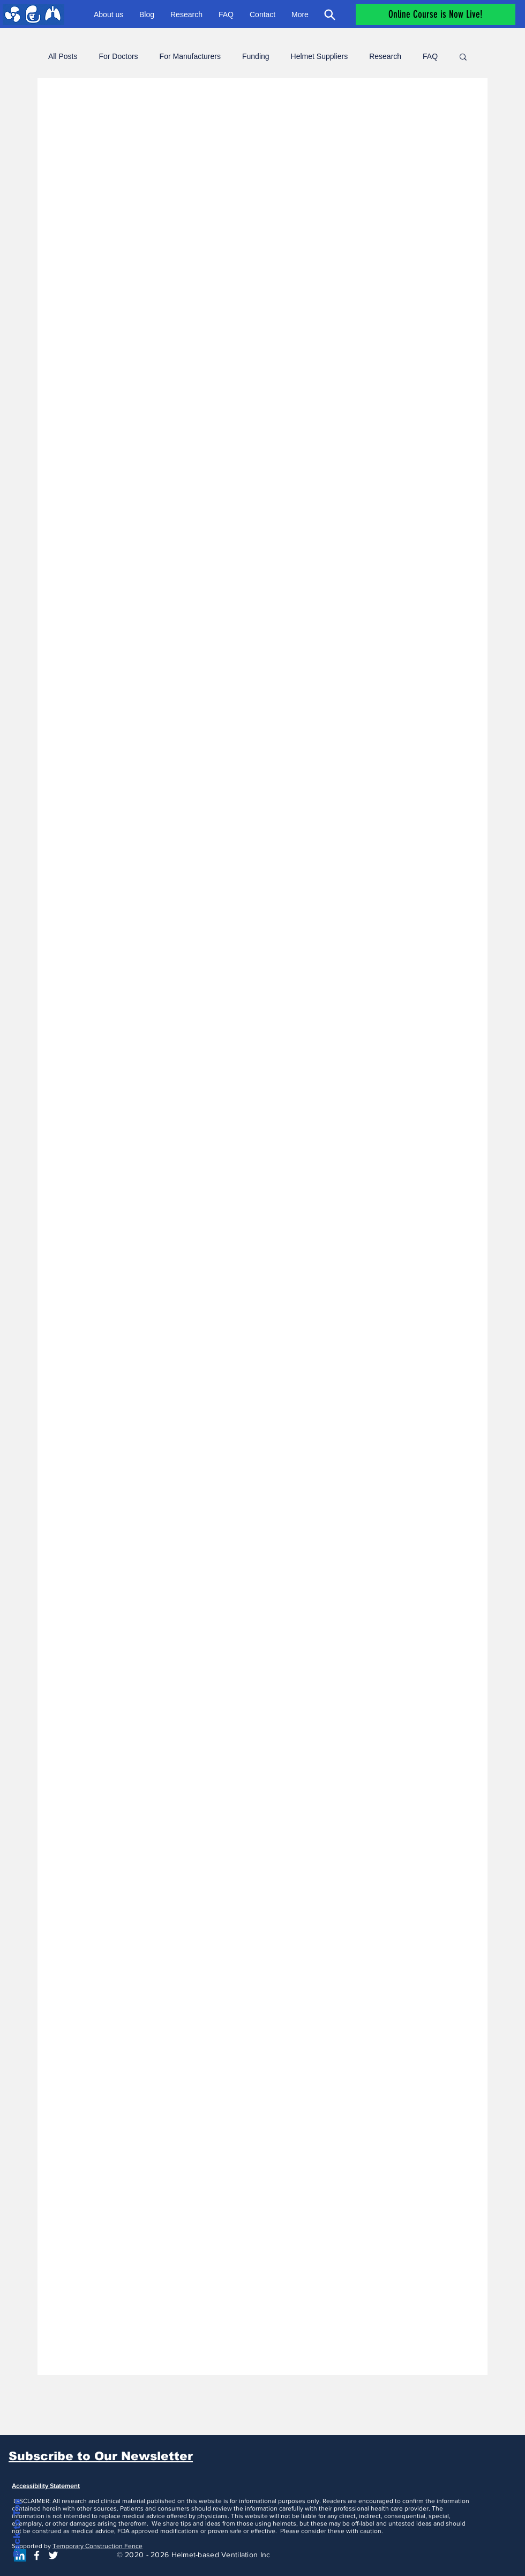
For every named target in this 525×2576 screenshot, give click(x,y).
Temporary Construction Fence (97, 2546)
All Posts (62, 56)
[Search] (329, 14)
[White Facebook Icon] (37, 2555)
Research (385, 56)
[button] (463, 57)
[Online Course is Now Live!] (435, 14)
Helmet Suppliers (319, 56)
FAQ (430, 56)
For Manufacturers (190, 56)
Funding (255, 56)
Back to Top (17, 2528)
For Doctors (118, 56)
